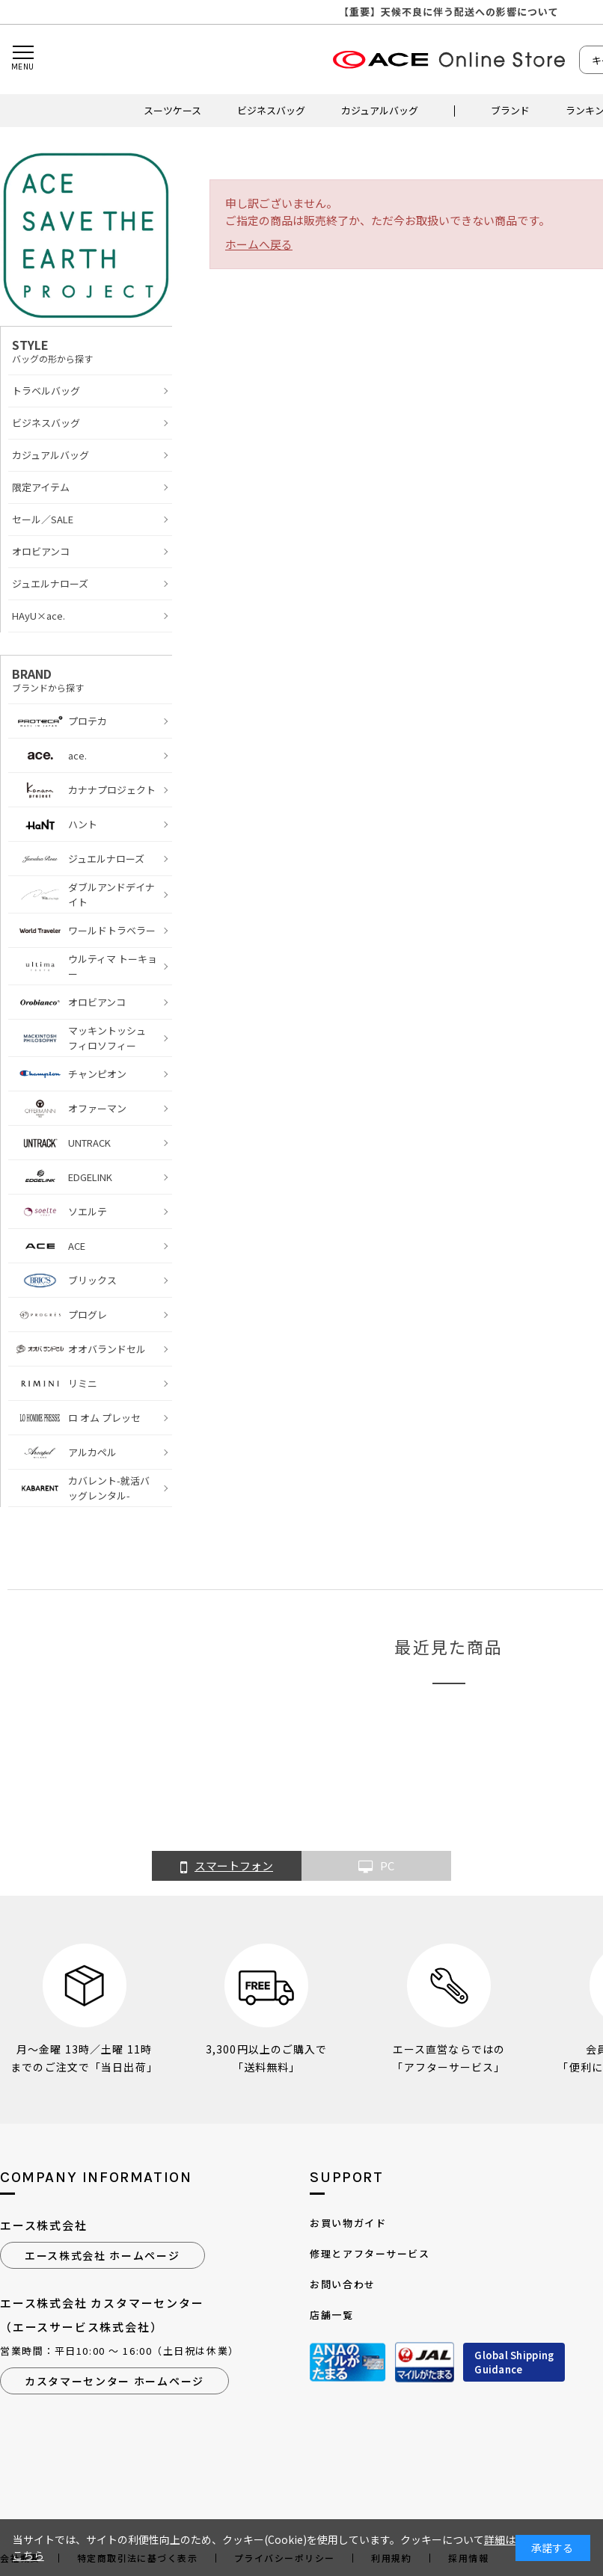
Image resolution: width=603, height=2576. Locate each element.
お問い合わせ (342, 2284)
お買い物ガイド (348, 2223)
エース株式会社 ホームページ (102, 2255)
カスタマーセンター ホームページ (114, 2380)
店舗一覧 (331, 2315)
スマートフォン (226, 1867)
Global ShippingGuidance (514, 2362)
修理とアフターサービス (369, 2253)
